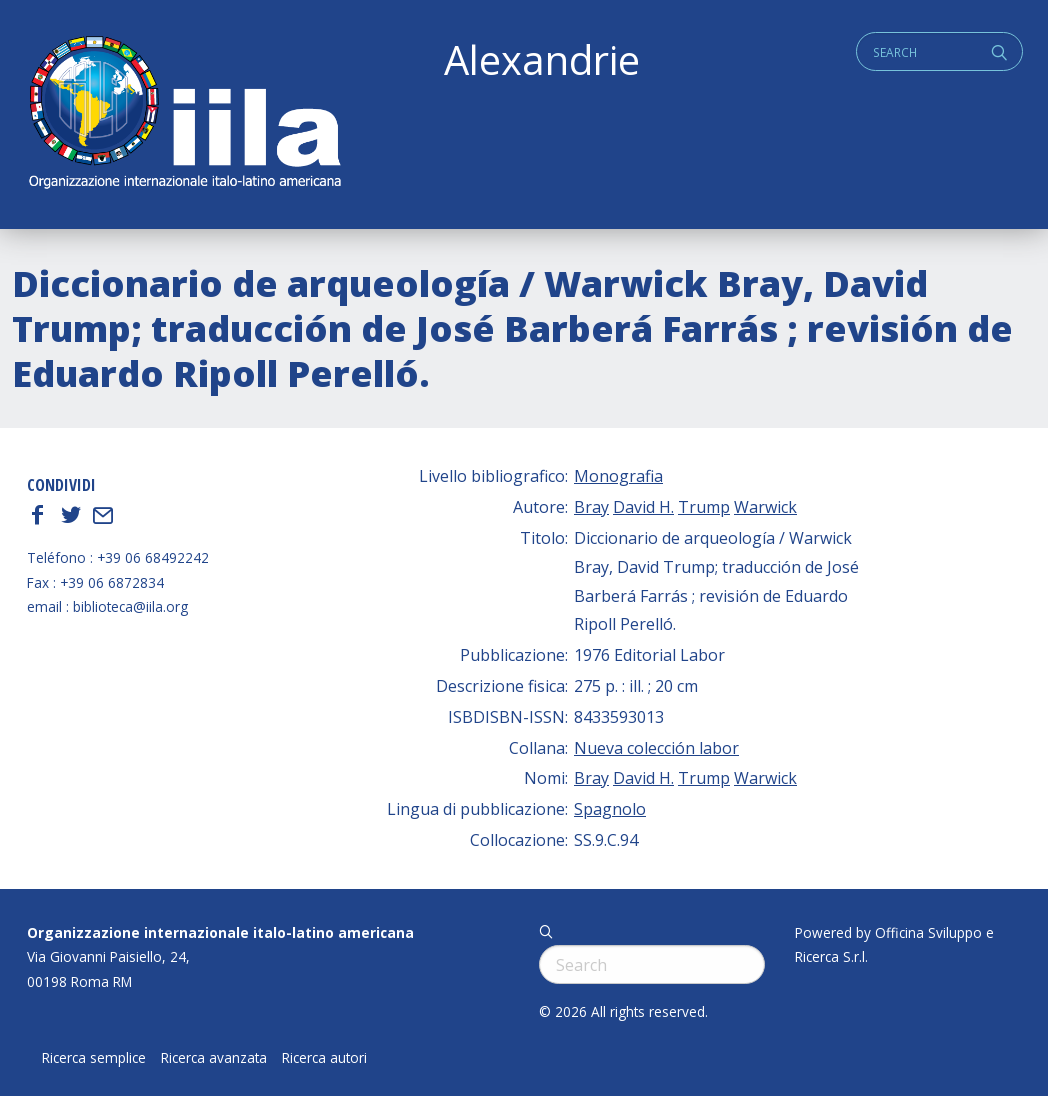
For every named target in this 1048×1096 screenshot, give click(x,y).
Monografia (618, 476)
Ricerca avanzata (214, 1058)
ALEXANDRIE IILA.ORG (184, 114)
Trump (704, 507)
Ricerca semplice (94, 1058)
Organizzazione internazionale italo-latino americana (220, 932)
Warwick (765, 507)
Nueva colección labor (656, 748)
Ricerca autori (324, 1058)
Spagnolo (610, 809)
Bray (591, 507)
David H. (643, 507)
